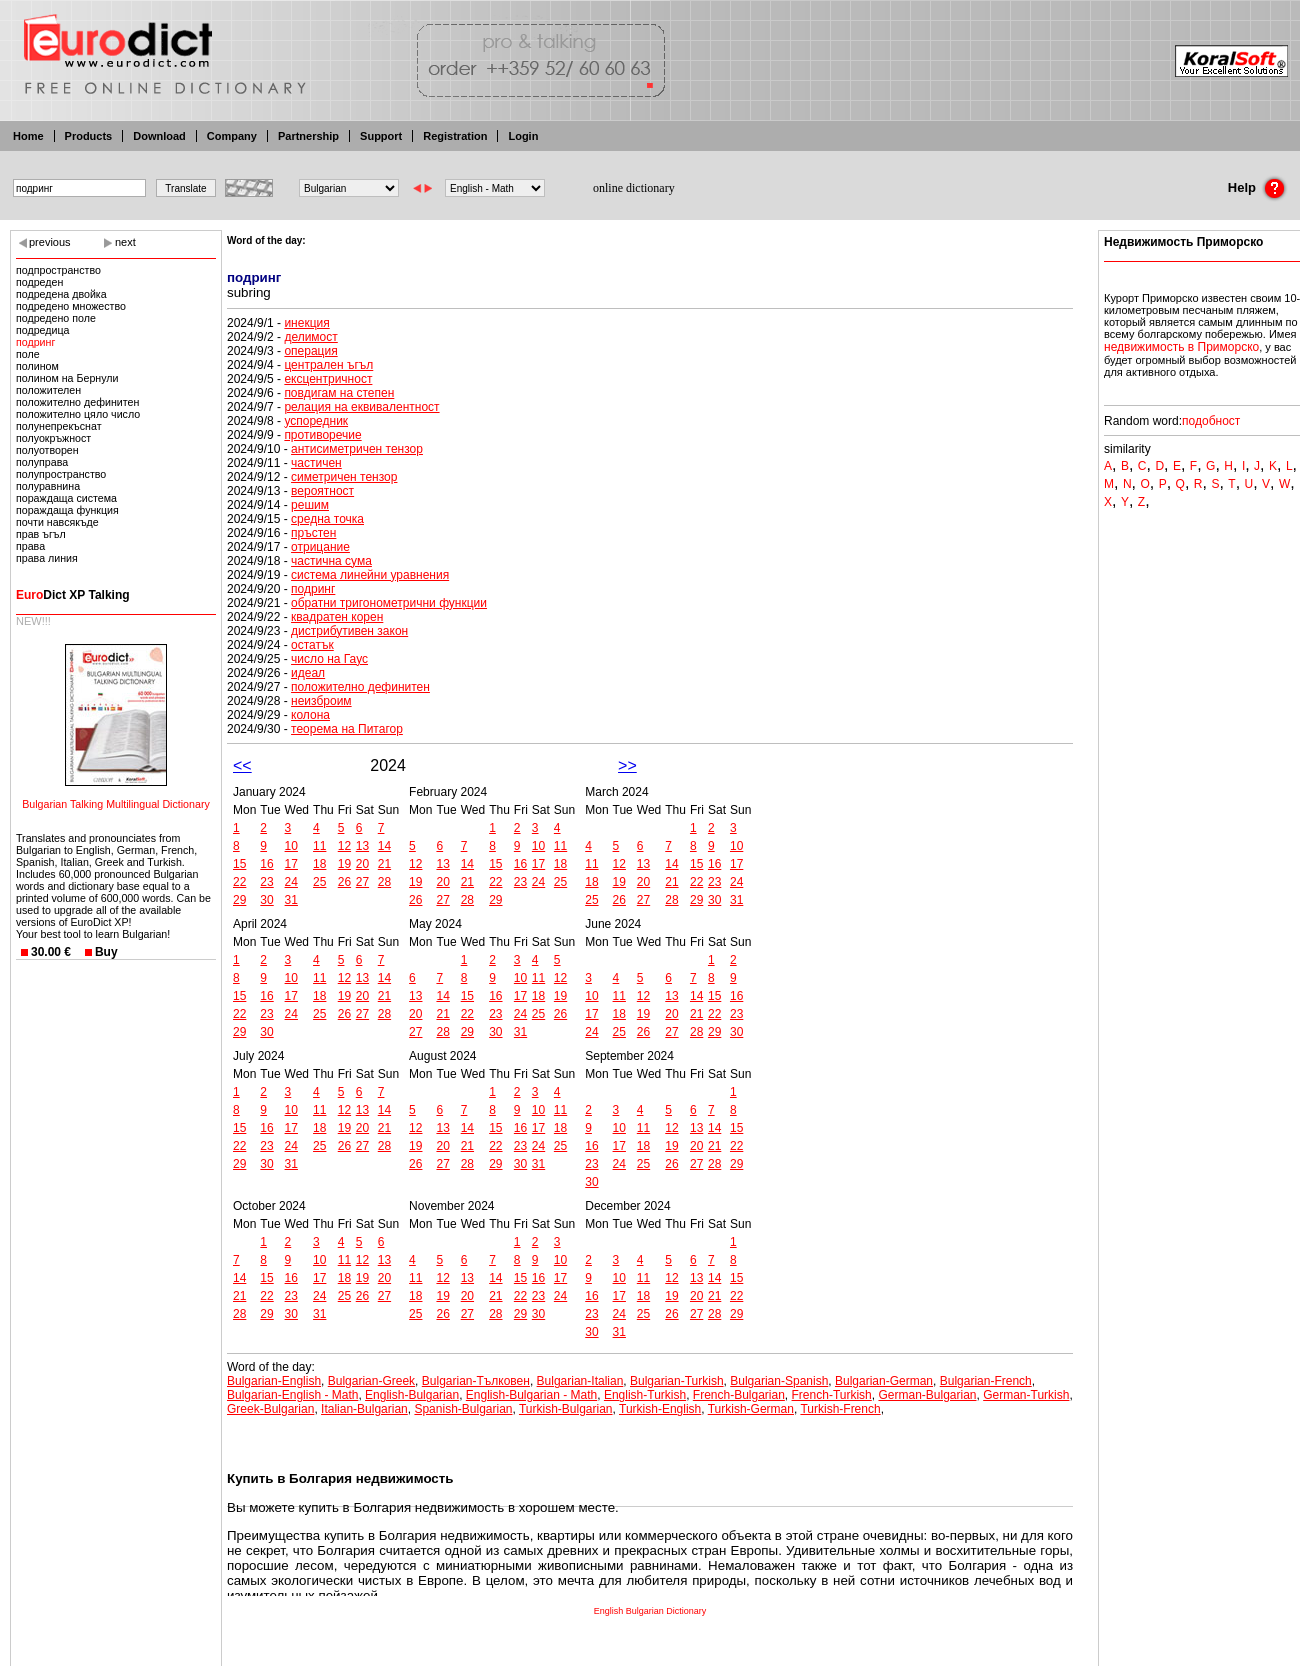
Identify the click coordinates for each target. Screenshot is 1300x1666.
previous (50, 242)
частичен (316, 463)
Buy (106, 952)
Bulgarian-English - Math (292, 1395)
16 (266, 864)
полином (37, 366)
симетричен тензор (344, 477)
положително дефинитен (77, 402)
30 (266, 900)
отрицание (320, 547)
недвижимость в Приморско (1181, 347)
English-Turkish (645, 1395)
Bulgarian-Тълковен (476, 1381)
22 (239, 882)
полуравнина (48, 486)
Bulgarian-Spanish (779, 1381)
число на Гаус (329, 659)
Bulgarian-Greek (371, 1381)
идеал (308, 673)
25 (319, 882)
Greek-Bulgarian (270, 1409)
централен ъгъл (328, 365)
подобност (1211, 421)
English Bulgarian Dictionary (650, 1611)
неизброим (321, 701)
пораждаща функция (67, 510)
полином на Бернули (67, 378)
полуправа (42, 462)
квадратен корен (337, 617)
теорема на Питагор (347, 729)
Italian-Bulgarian (364, 1409)
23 (266, 882)
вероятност (322, 491)
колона (310, 715)
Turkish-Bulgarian (566, 1409)
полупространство (61, 474)
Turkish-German (751, 1409)
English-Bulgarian (412, 1395)
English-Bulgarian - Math (531, 1395)
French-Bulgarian (739, 1395)
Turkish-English (660, 1409)
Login (523, 136)
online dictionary (634, 188)
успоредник (316, 421)
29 (239, 900)
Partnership (308, 136)
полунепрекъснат (59, 426)
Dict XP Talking (73, 595)
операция (310, 351)
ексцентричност (328, 379)
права (30, 546)
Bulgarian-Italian (580, 1381)
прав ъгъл (41, 534)
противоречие (322, 435)
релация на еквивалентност (361, 407)
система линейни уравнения (370, 575)
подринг (35, 342)
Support (381, 136)
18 (319, 864)
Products (89, 136)
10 (291, 846)
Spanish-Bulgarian (463, 1409)
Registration (455, 136)
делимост (310, 337)
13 (362, 846)
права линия (47, 558)
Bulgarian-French (986, 1381)
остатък (312, 645)
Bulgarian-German (884, 1381)
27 (362, 882)
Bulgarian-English (274, 1381)
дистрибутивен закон (349, 631)
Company (232, 136)
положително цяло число (78, 414)
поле (28, 354)
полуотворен (47, 450)
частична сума (331, 561)
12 (344, 846)
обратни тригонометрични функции (389, 603)
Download (159, 136)
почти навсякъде (57, 522)
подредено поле (56, 318)
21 (384, 864)
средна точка (327, 519)
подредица (43, 330)
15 (239, 864)
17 (291, 864)
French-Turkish (832, 1395)
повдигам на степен (339, 393)
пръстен (313, 533)
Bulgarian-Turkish (677, 1381)
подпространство (58, 270)
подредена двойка (61, 294)
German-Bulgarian (927, 1395)
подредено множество (71, 306)
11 (319, 846)
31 (291, 900)
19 (344, 864)
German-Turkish (1026, 1395)
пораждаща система (66, 498)
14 (384, 846)
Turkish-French (840, 1409)
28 (384, 882)
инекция (306, 323)
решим (310, 505)
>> (627, 765)
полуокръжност (53, 438)
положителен (48, 390)
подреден (39, 282)
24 (291, 882)
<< (242, 765)
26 (344, 882)
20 (362, 864)
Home (28, 136)
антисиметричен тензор (357, 449)
